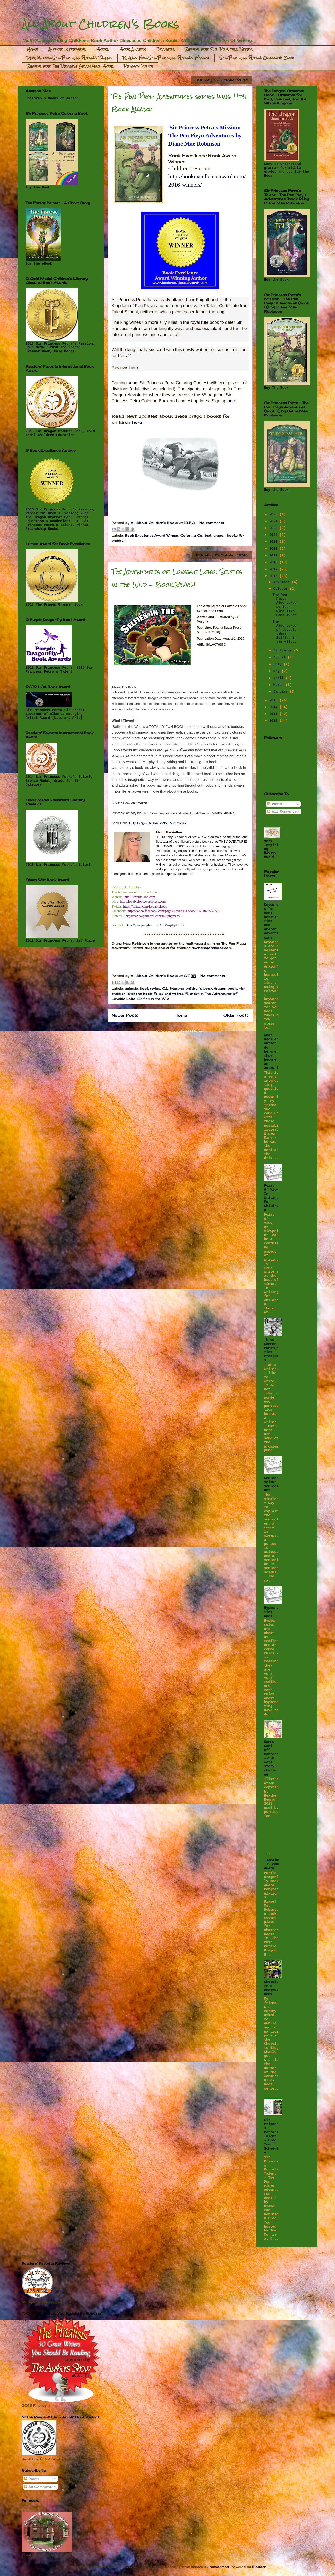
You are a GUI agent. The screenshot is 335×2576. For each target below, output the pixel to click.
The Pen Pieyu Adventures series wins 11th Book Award (284, 605)
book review (150, 988)
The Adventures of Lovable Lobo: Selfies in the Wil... (284, 632)
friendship (194, 993)
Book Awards (132, 49)
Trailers (166, 49)
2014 (274, 707)
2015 (274, 700)
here (133, 367)
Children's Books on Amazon (52, 98)
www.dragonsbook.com (212, 948)
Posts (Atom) (192, 1031)
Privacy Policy (138, 66)
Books (102, 49)
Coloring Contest (195, 535)
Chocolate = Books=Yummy (271, 1988)
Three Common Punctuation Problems (271, 1350)
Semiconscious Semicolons (271, 1484)
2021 (274, 542)
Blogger (259, 2566)
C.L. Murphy (173, 988)
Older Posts (236, 1015)
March (279, 685)
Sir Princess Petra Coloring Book (257, 58)
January (281, 692)
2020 (274, 549)
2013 (274, 714)
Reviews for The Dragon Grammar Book (70, 66)
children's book (199, 988)
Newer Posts (125, 1015)
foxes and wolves (168, 993)
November (282, 582)
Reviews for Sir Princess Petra (219, 49)
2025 (274, 514)
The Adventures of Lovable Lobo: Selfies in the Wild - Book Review (177, 578)
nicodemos (219, 2566)
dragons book (140, 993)
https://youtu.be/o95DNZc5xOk (157, 823)
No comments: (212, 523)
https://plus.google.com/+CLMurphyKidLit (154, 925)
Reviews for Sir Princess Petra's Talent (69, 58)
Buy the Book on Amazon (129, 803)
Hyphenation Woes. (271, 1612)
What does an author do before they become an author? (271, 1052)
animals (131, 988)
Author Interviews (67, 49)
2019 (274, 555)
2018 (274, 562)
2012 (274, 721)
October (281, 589)
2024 (274, 521)
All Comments (281, 812)
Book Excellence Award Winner (151, 535)
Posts (274, 804)
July (278, 664)
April (279, 678)
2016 (274, 576)
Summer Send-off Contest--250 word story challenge (271, 1758)
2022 (274, 535)
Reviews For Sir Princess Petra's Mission (166, 58)
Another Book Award (271, 1864)
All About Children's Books (100, 24)
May (277, 671)
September (283, 650)
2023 (274, 528)
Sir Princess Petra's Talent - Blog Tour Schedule (271, 2136)
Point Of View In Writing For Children (271, 1198)
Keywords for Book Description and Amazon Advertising (271, 921)
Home (32, 49)
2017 (274, 569)
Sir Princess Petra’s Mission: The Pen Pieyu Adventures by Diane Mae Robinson (205, 135)
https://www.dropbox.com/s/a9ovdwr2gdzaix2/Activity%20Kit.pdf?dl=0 (188, 813)
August (280, 657)
